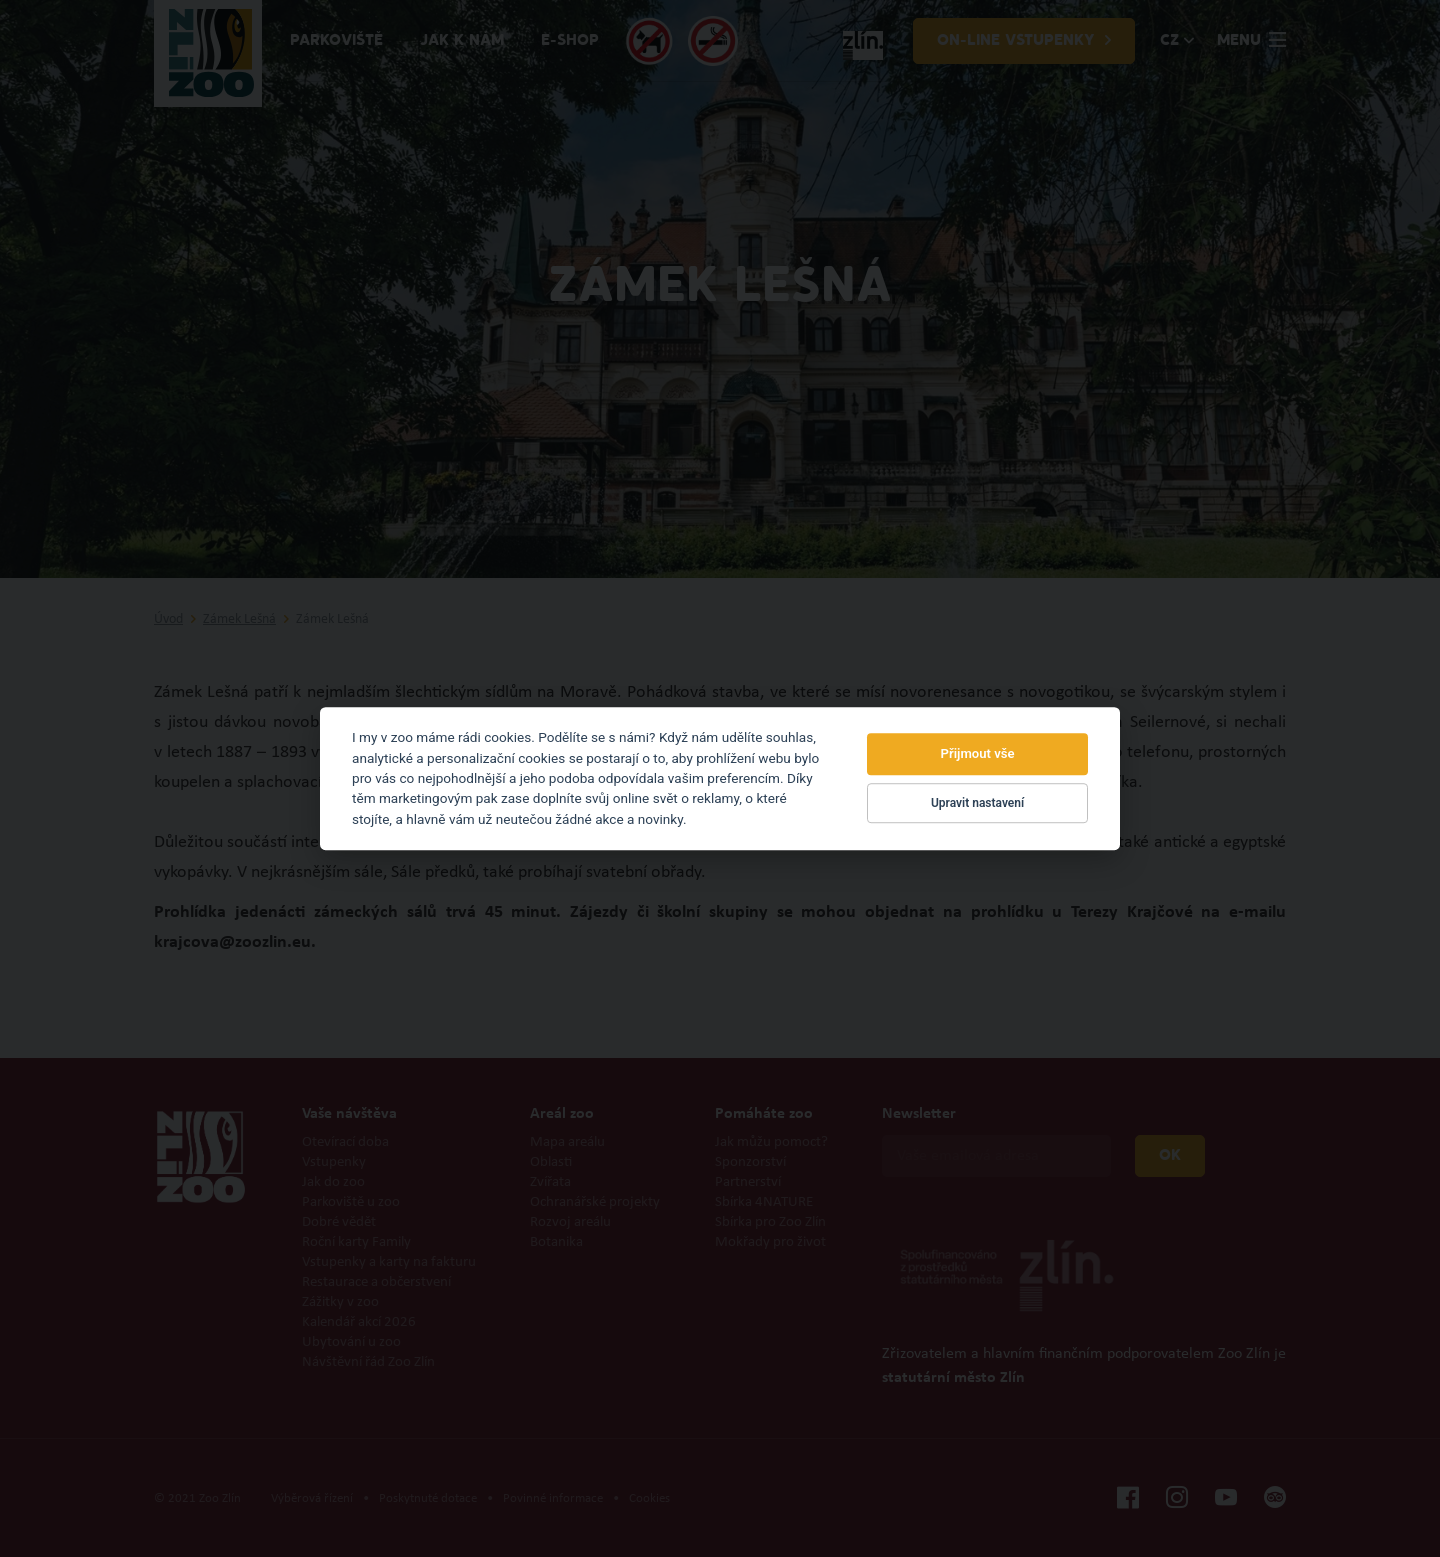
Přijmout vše (978, 754)
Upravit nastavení (977, 803)
